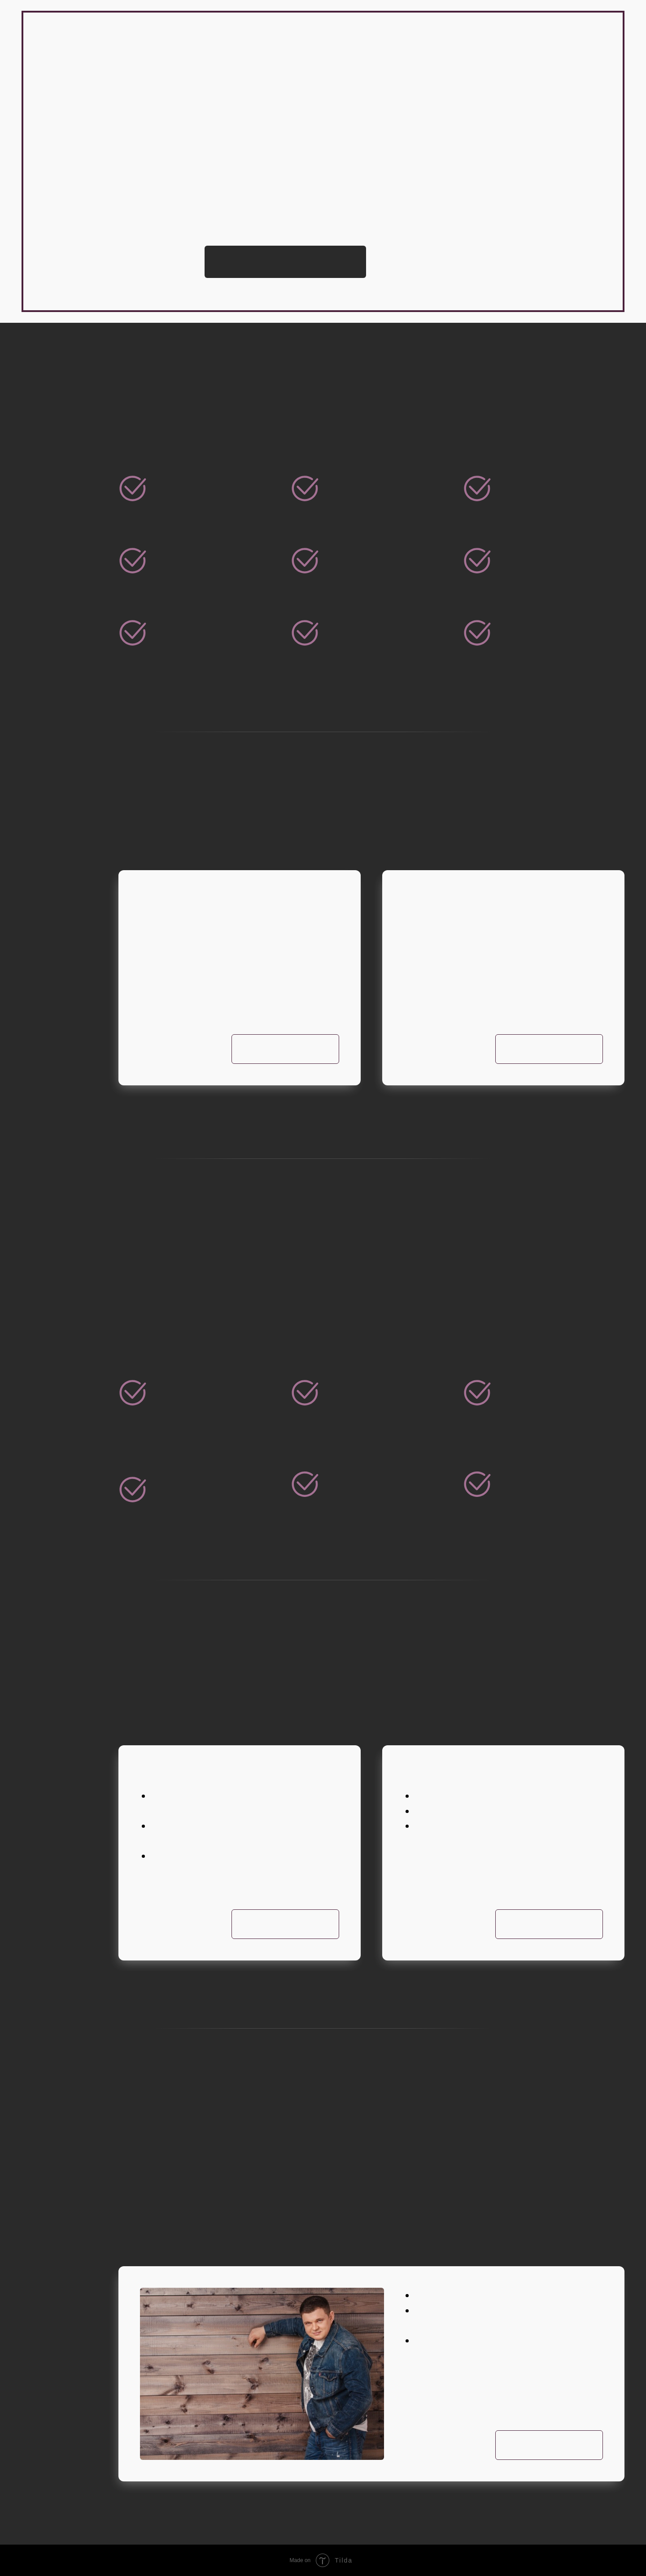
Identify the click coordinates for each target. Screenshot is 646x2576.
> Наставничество (96, 246)
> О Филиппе (81, 205)
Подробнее (549, 1049)
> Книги (69, 259)
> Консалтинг (84, 232)
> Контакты (78, 273)
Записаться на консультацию (285, 261)
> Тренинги (78, 219)
